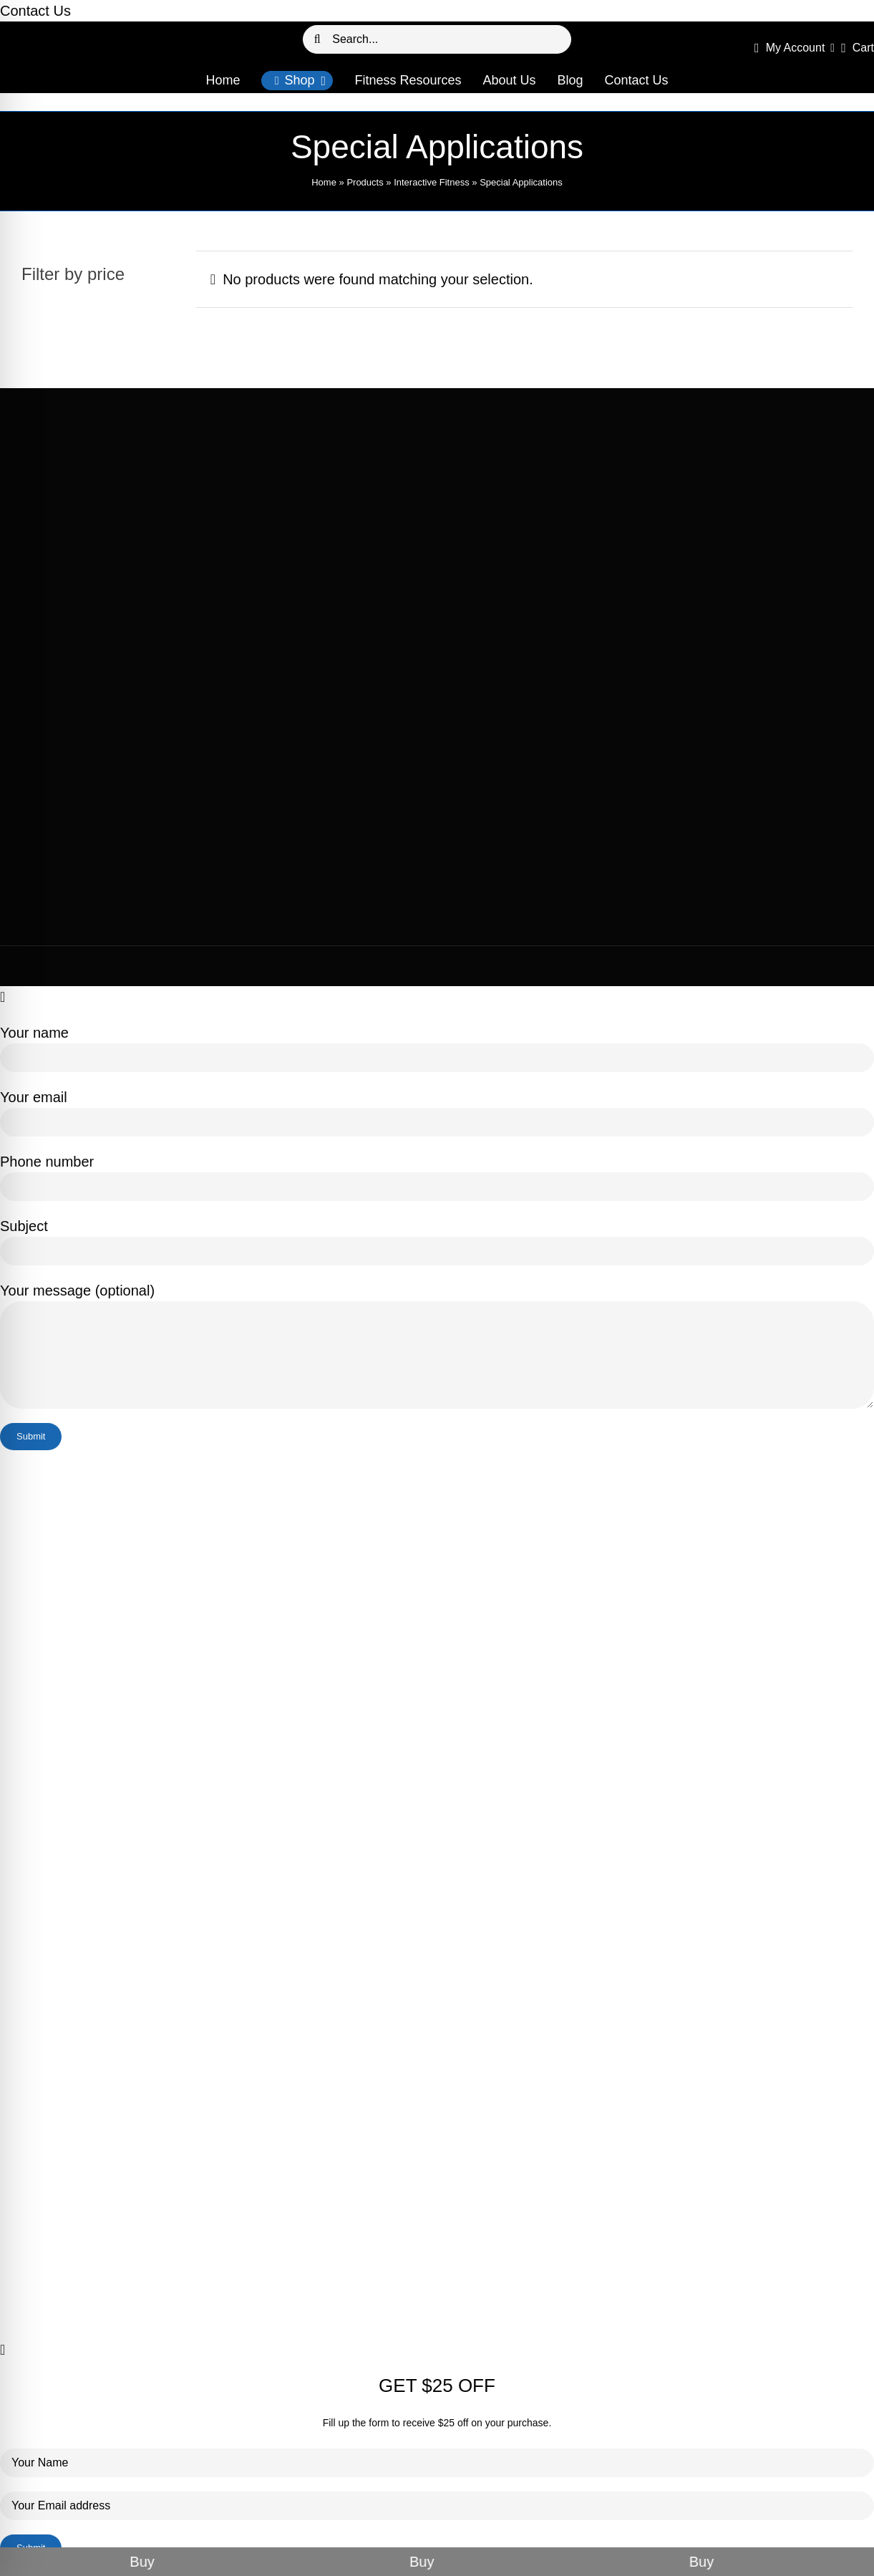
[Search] (317, 39)
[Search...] (437, 39)
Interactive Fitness (432, 182)
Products (364, 182)
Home (323, 182)
